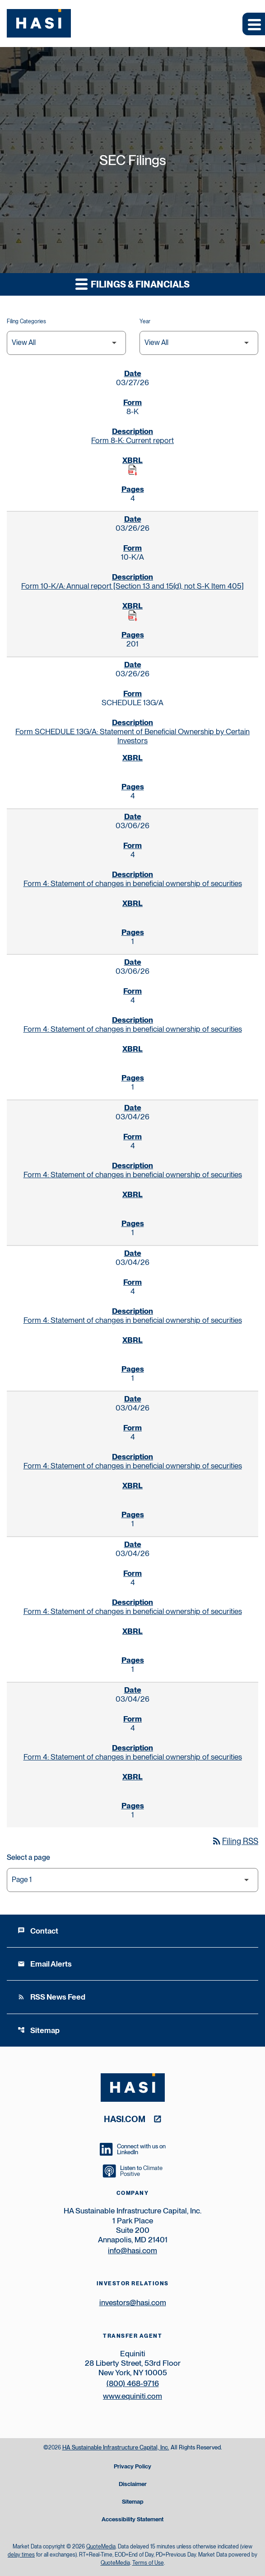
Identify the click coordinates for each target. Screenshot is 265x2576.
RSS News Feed (51, 1996)
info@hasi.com (132, 2250)
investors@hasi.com (132, 2302)
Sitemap (39, 2030)
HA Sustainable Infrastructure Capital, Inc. (115, 2447)
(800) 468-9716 (133, 2383)
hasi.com (124, 2118)
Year (144, 321)
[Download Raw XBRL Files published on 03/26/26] (132, 615)
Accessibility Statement (132, 2520)
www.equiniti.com (132, 2396)
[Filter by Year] (199, 343)
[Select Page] (132, 1880)
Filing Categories (26, 321)
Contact (38, 1930)
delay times (21, 2555)
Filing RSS (234, 1841)
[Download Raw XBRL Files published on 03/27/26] (132, 470)
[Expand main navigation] (253, 24)
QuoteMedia (101, 2546)
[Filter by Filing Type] (66, 343)
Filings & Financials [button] (132, 284)
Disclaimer (133, 2484)
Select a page (28, 1857)
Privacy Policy (132, 2467)
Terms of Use (148, 2563)
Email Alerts (45, 1963)
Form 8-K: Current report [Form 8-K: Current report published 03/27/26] (132, 440)
